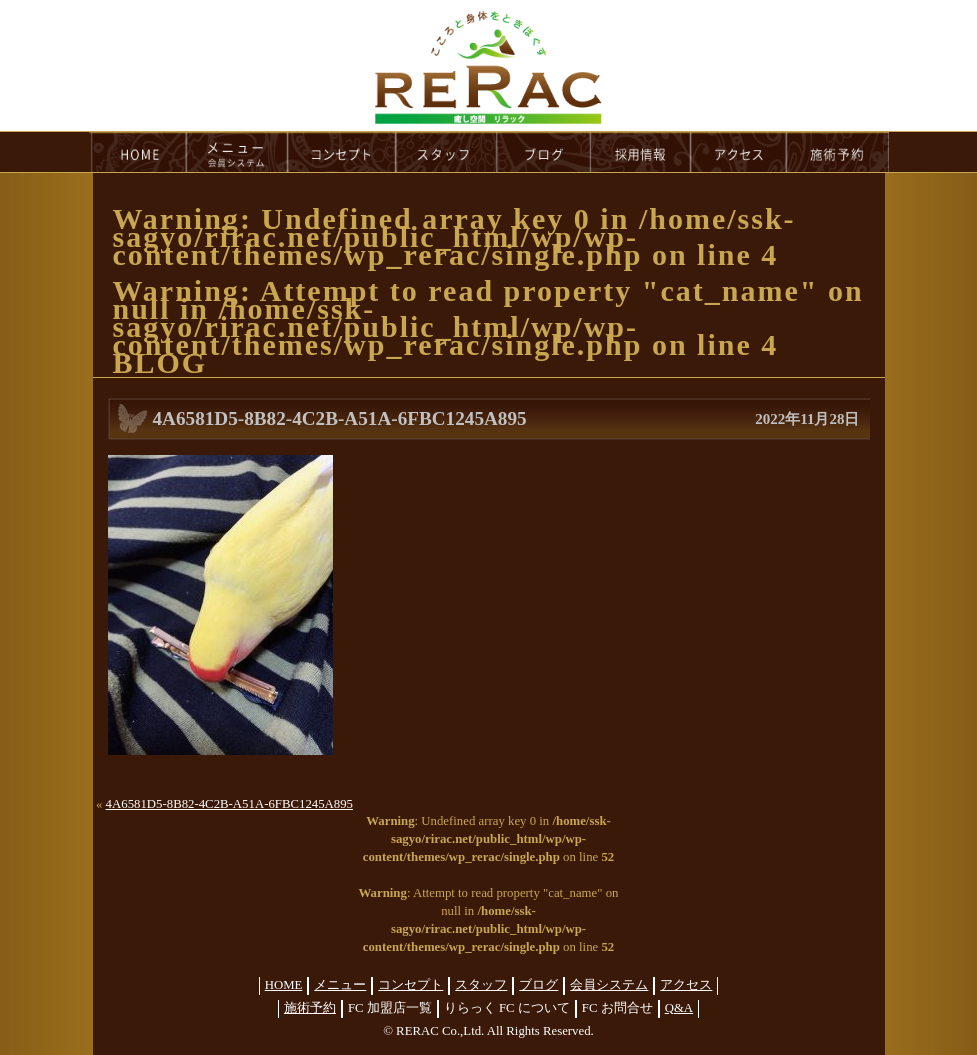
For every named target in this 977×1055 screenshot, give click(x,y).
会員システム (609, 985)
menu (237, 152)
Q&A (679, 1008)
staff (446, 152)
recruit (641, 152)
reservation (838, 152)
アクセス (686, 985)
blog (544, 152)
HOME (138, 152)
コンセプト (410, 985)
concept (342, 152)
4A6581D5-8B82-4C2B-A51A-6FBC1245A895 (229, 804)
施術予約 (310, 1008)
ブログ (538, 985)
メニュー (340, 985)
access (739, 152)
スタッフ (481, 985)
